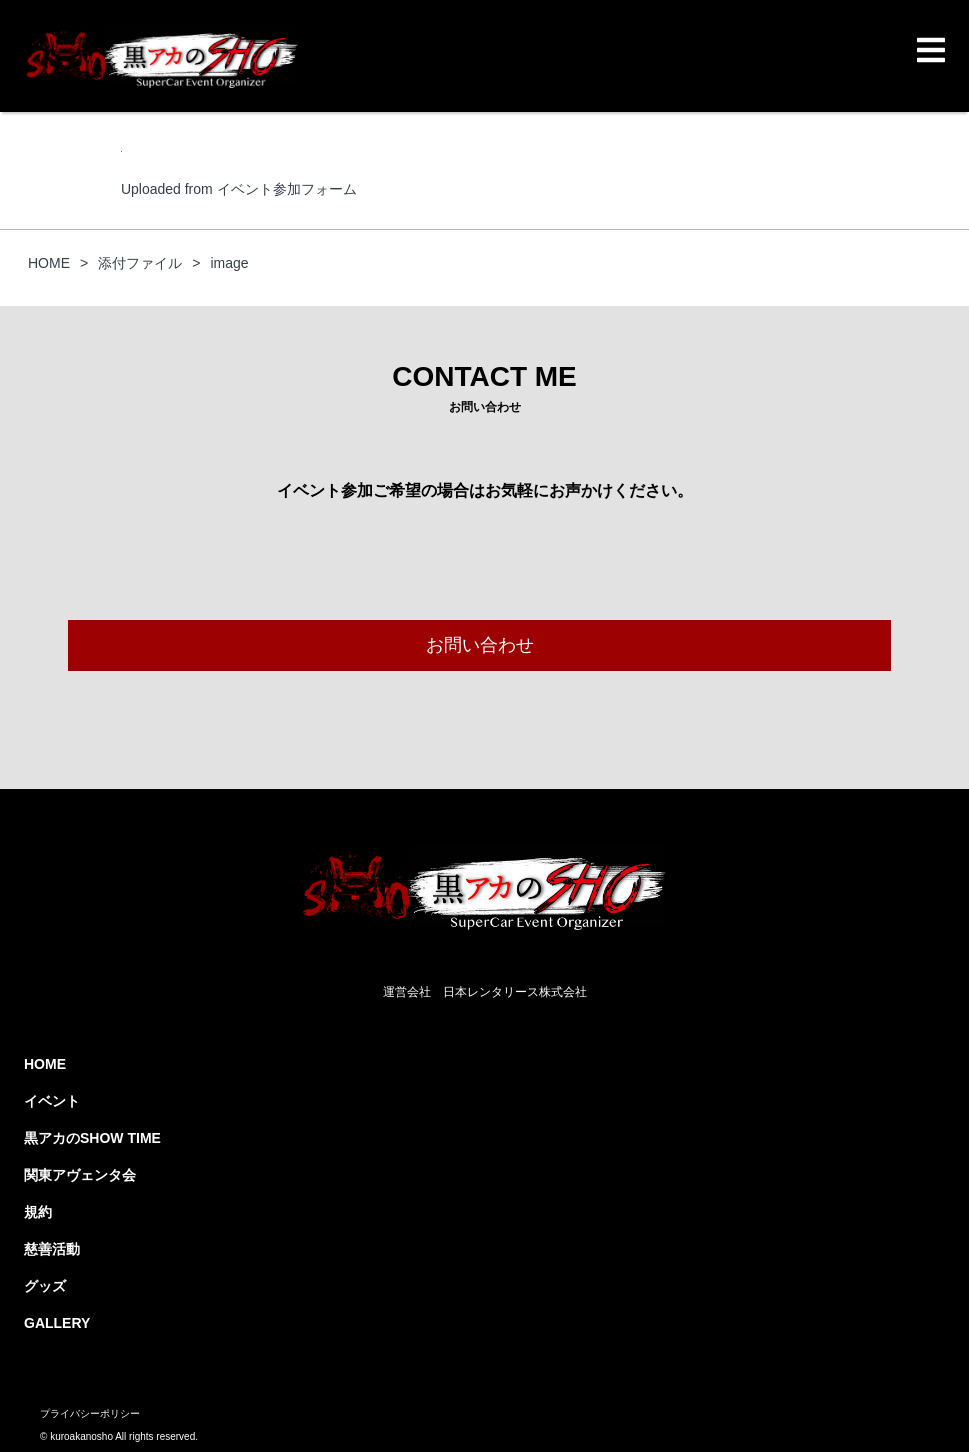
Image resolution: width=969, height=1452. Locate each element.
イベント (52, 1101)
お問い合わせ (480, 645)
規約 (38, 1212)
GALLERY (57, 1323)
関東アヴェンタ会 (80, 1175)
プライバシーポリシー (90, 1413)
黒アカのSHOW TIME (92, 1138)
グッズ (45, 1286)
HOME (45, 1064)
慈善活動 (52, 1249)
